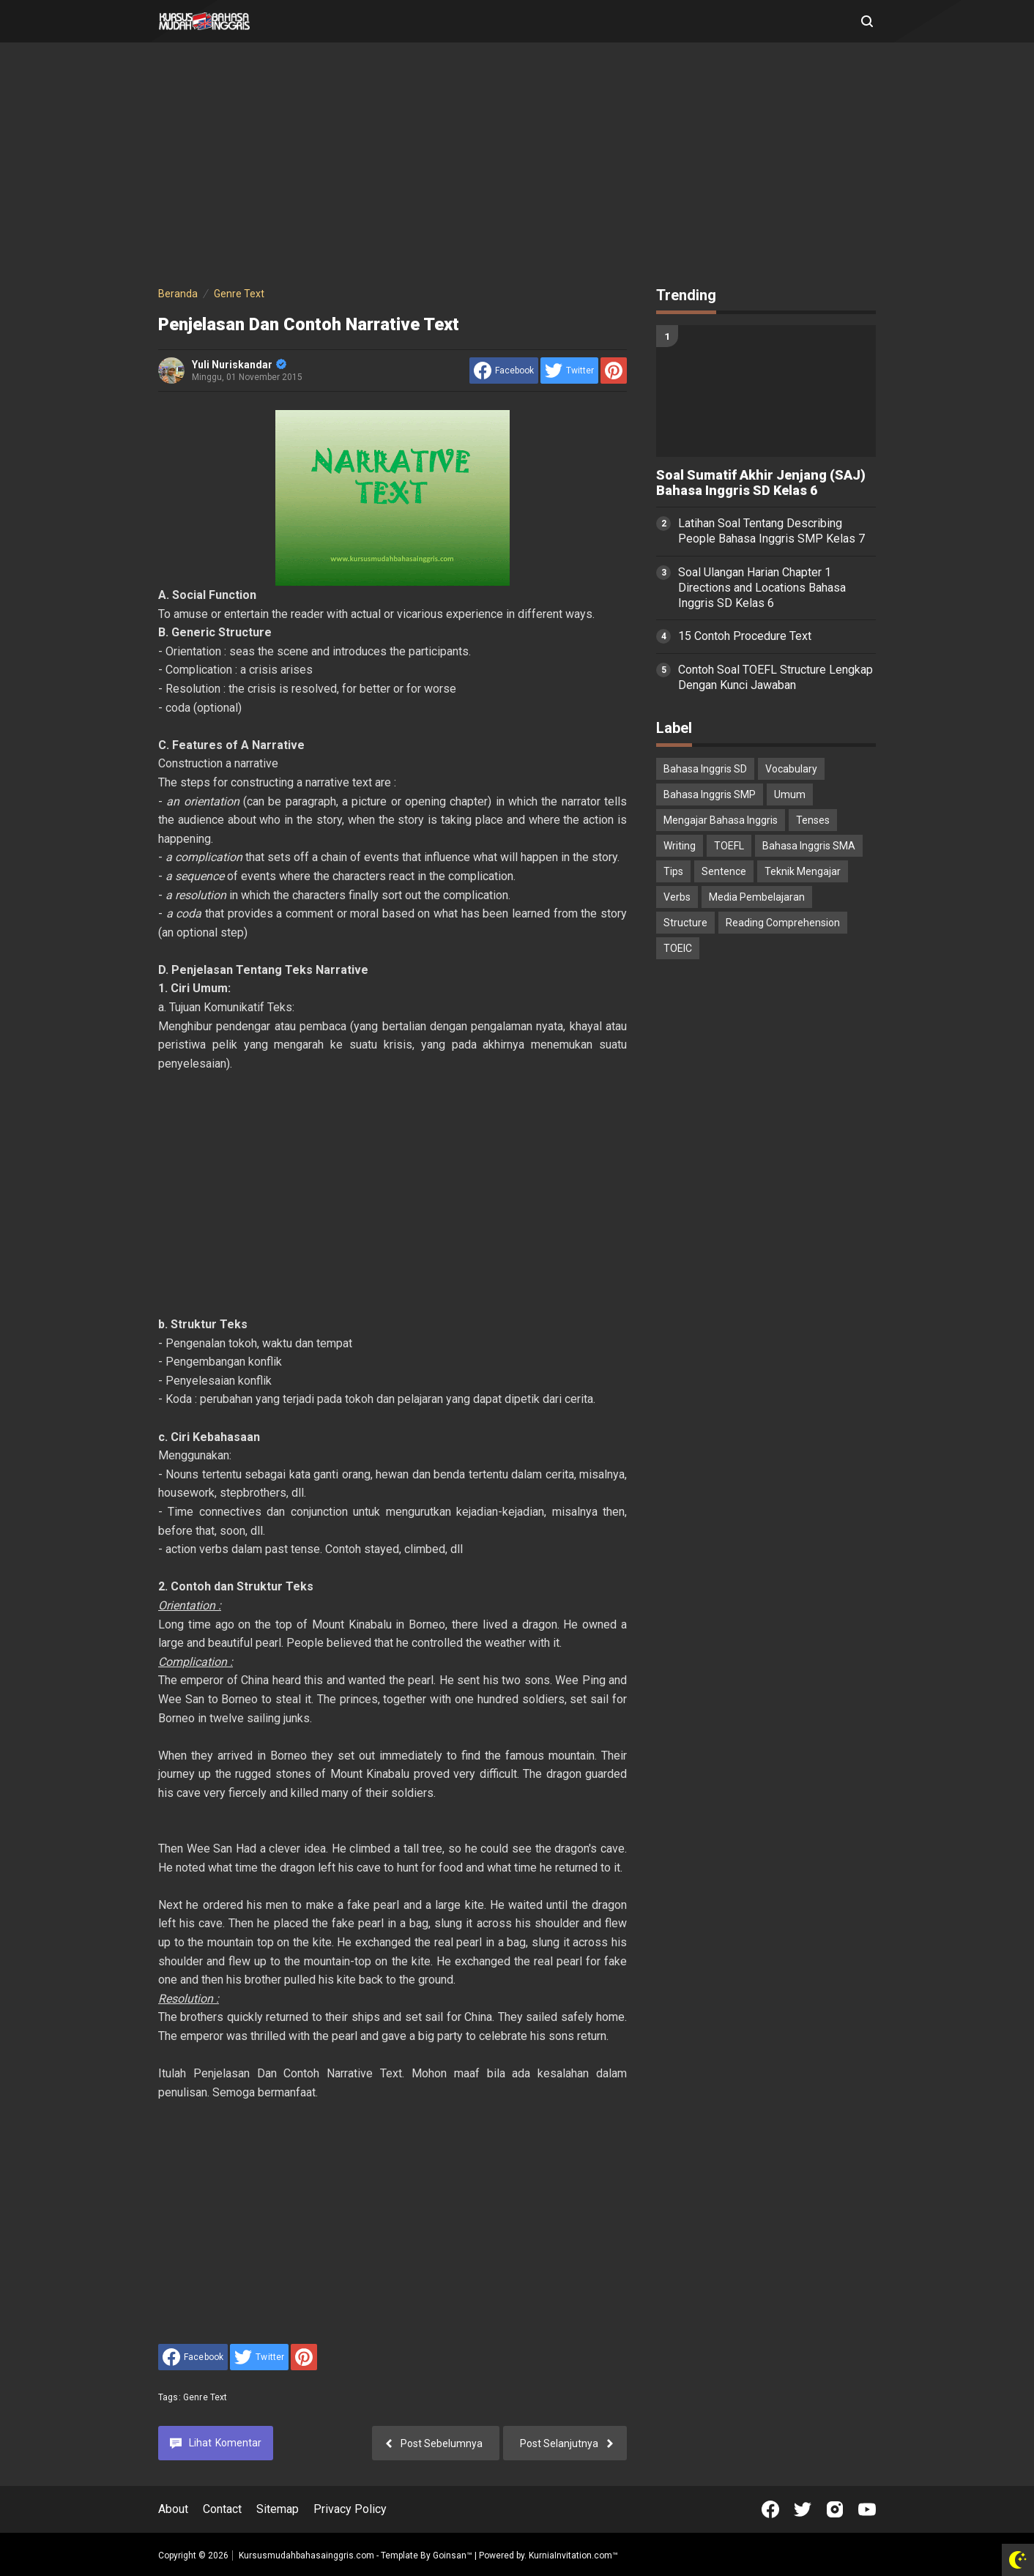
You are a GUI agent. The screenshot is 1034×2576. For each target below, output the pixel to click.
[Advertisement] (517, 166)
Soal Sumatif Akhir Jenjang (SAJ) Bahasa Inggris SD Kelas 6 (761, 483)
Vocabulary (791, 769)
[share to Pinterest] (613, 370)
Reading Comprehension (783, 922)
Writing (679, 846)
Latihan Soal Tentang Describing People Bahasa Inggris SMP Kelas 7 (771, 531)
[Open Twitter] (802, 2509)
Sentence (724, 871)
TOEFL (729, 846)
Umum (790, 794)
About (173, 2509)
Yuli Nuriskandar (239, 365)
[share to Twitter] (569, 370)
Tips (673, 871)
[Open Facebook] (770, 2509)
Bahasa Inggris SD (705, 769)
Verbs (677, 897)
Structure (685, 922)
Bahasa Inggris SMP (709, 794)
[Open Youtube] (867, 2509)
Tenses (813, 820)
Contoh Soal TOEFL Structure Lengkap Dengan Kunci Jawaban (775, 677)
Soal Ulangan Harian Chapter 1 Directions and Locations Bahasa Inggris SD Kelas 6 (762, 587)
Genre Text (205, 2397)
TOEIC (677, 948)
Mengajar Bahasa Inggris (720, 820)
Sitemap (277, 2509)
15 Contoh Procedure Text (744, 636)
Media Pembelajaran (757, 897)
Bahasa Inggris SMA (808, 846)
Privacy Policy (350, 2509)
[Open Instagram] (835, 2509)
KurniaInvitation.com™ (572, 2555)
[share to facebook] (503, 370)
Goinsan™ (452, 2555)
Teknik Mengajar (803, 871)
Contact (222, 2509)
